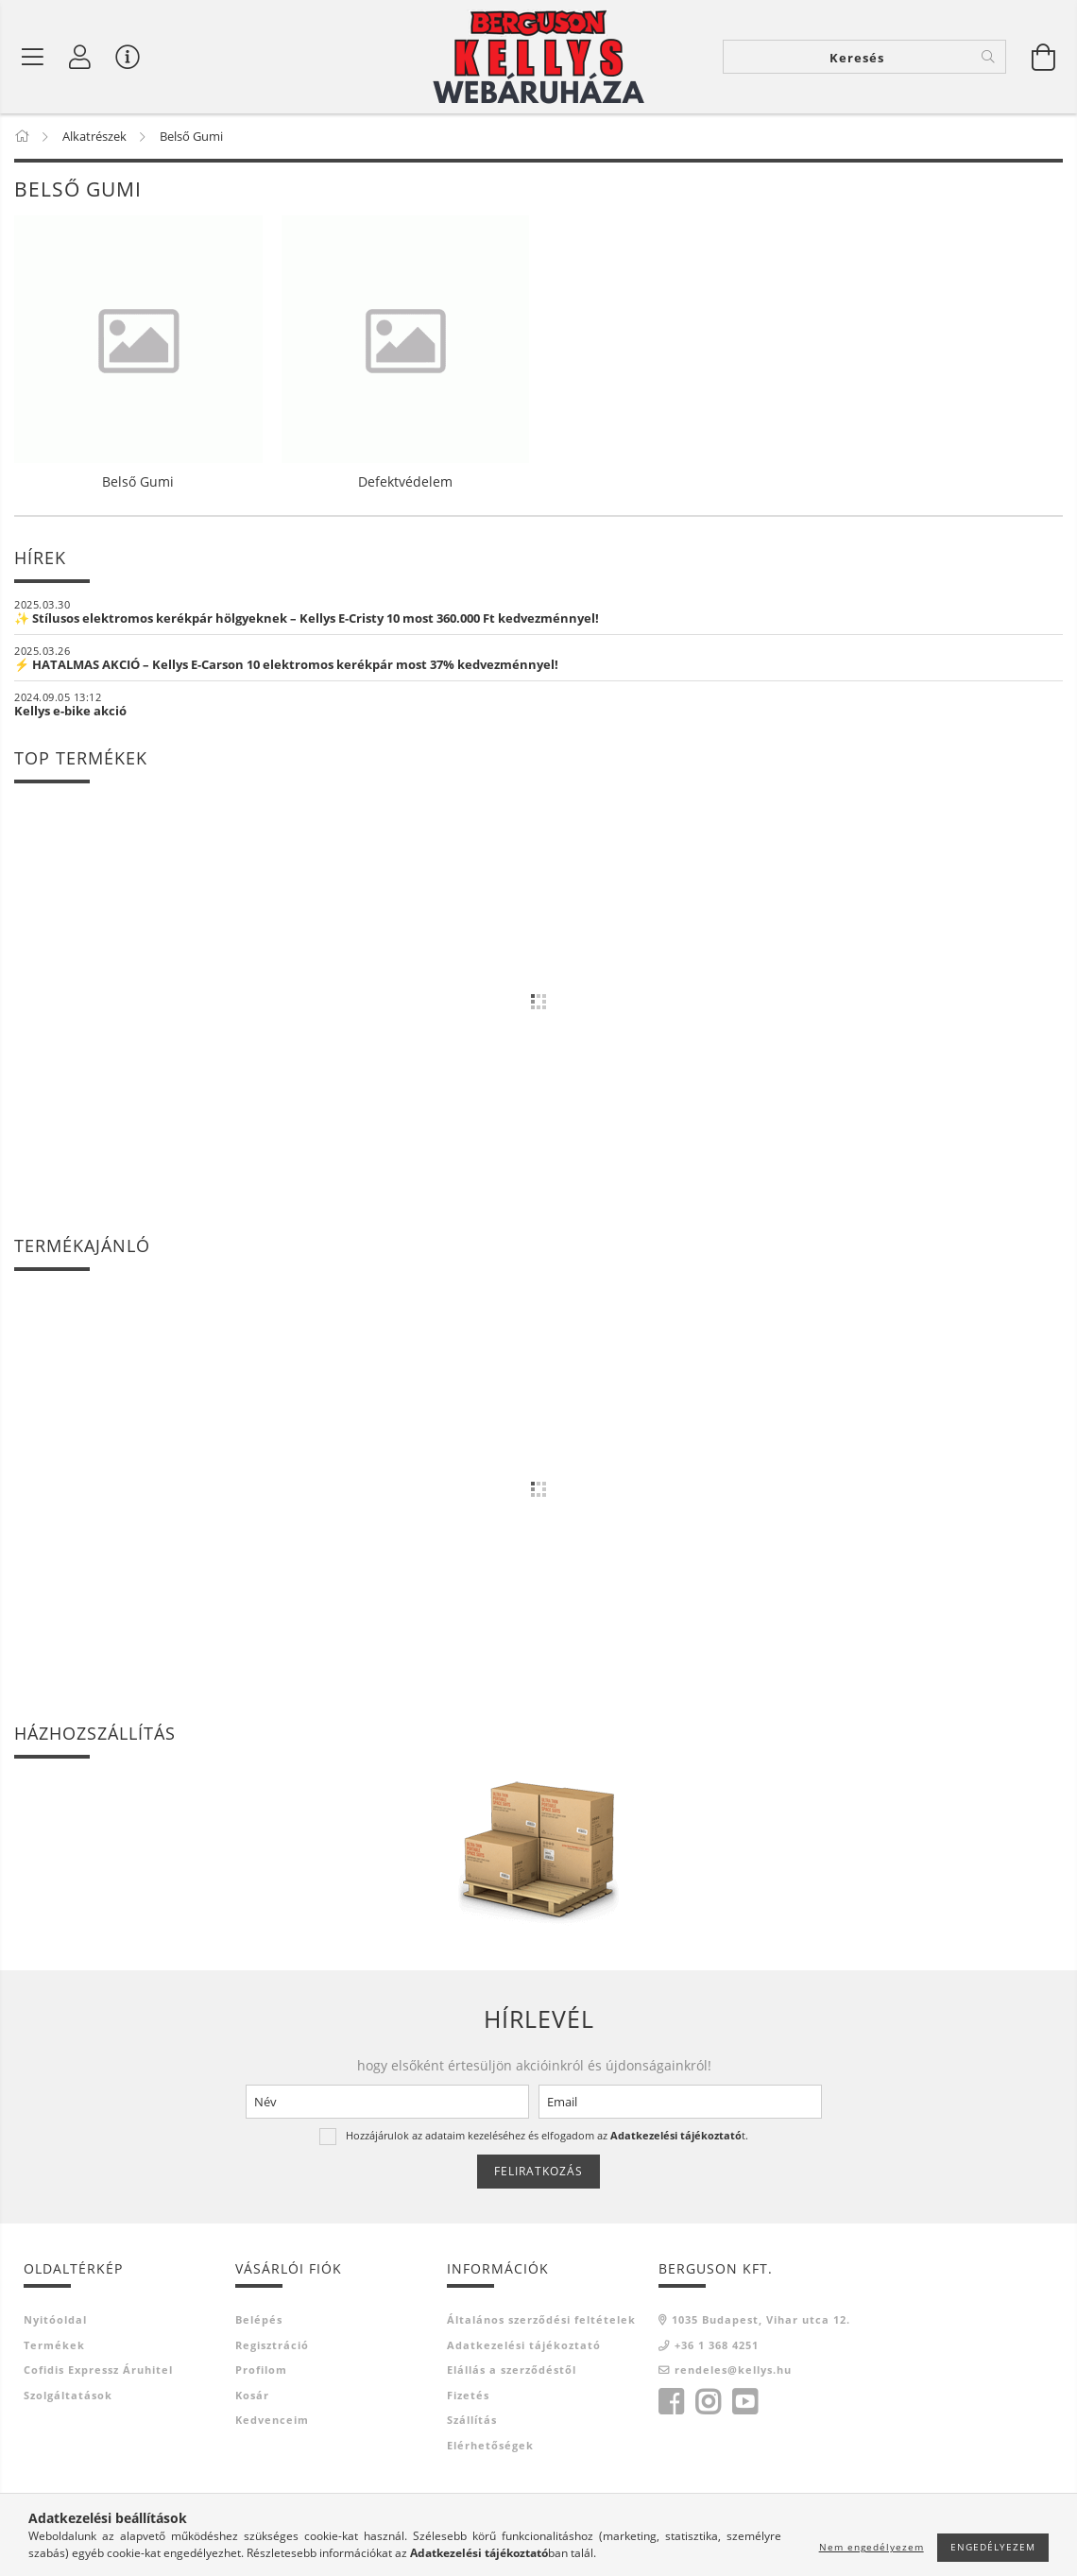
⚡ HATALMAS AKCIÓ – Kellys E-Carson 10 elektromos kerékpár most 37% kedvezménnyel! (286, 664)
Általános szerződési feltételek (541, 2319)
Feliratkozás (538, 2171)
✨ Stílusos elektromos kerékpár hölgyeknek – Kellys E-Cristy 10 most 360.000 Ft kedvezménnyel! (306, 618)
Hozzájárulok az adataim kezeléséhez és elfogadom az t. (547, 2135)
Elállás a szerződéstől (511, 2369)
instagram (707, 2402)
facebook (670, 2402)
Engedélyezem (992, 2546)
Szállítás (472, 2420)
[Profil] (80, 56)
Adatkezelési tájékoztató (524, 2345)
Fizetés (468, 2395)
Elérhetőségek (490, 2445)
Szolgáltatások (68, 2395)
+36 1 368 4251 (717, 2345)
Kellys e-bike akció (70, 710)
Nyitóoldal (55, 2319)
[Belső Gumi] (33, 56)
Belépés (258, 2319)
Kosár (252, 2395)
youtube (744, 2402)
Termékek (54, 2345)
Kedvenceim (272, 2420)
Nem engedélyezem (871, 2546)
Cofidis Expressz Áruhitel (98, 2369)
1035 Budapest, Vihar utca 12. (761, 2319)
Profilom (261, 2369)
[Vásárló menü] (127, 56)
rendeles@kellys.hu (733, 2369)
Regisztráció (272, 2345)
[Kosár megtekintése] (1044, 56)
